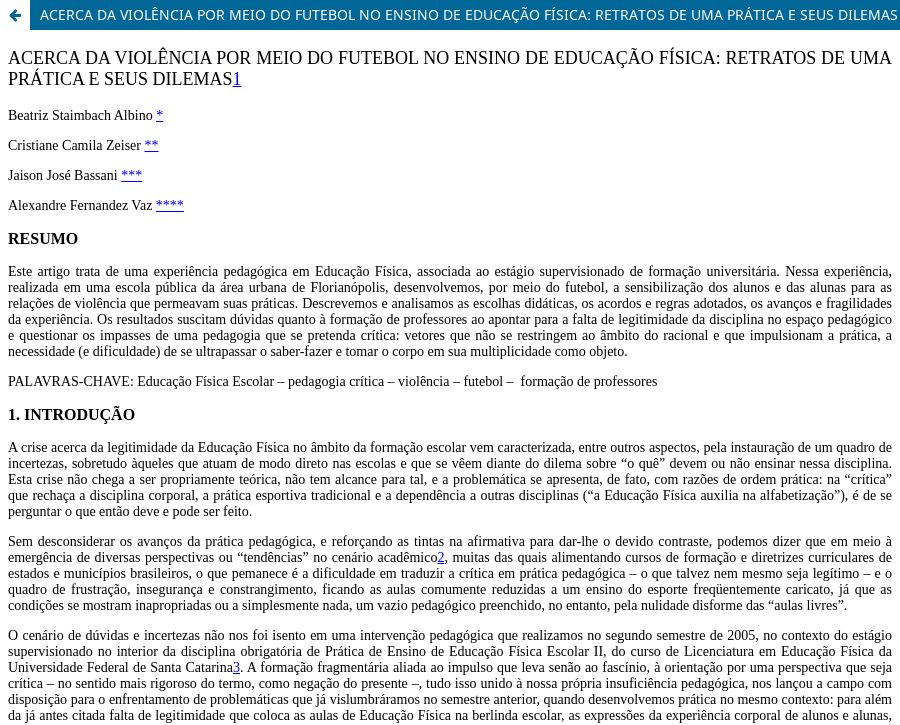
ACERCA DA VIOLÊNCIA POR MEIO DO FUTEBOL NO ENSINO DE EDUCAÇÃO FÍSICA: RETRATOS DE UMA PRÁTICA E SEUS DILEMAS (469, 14)
